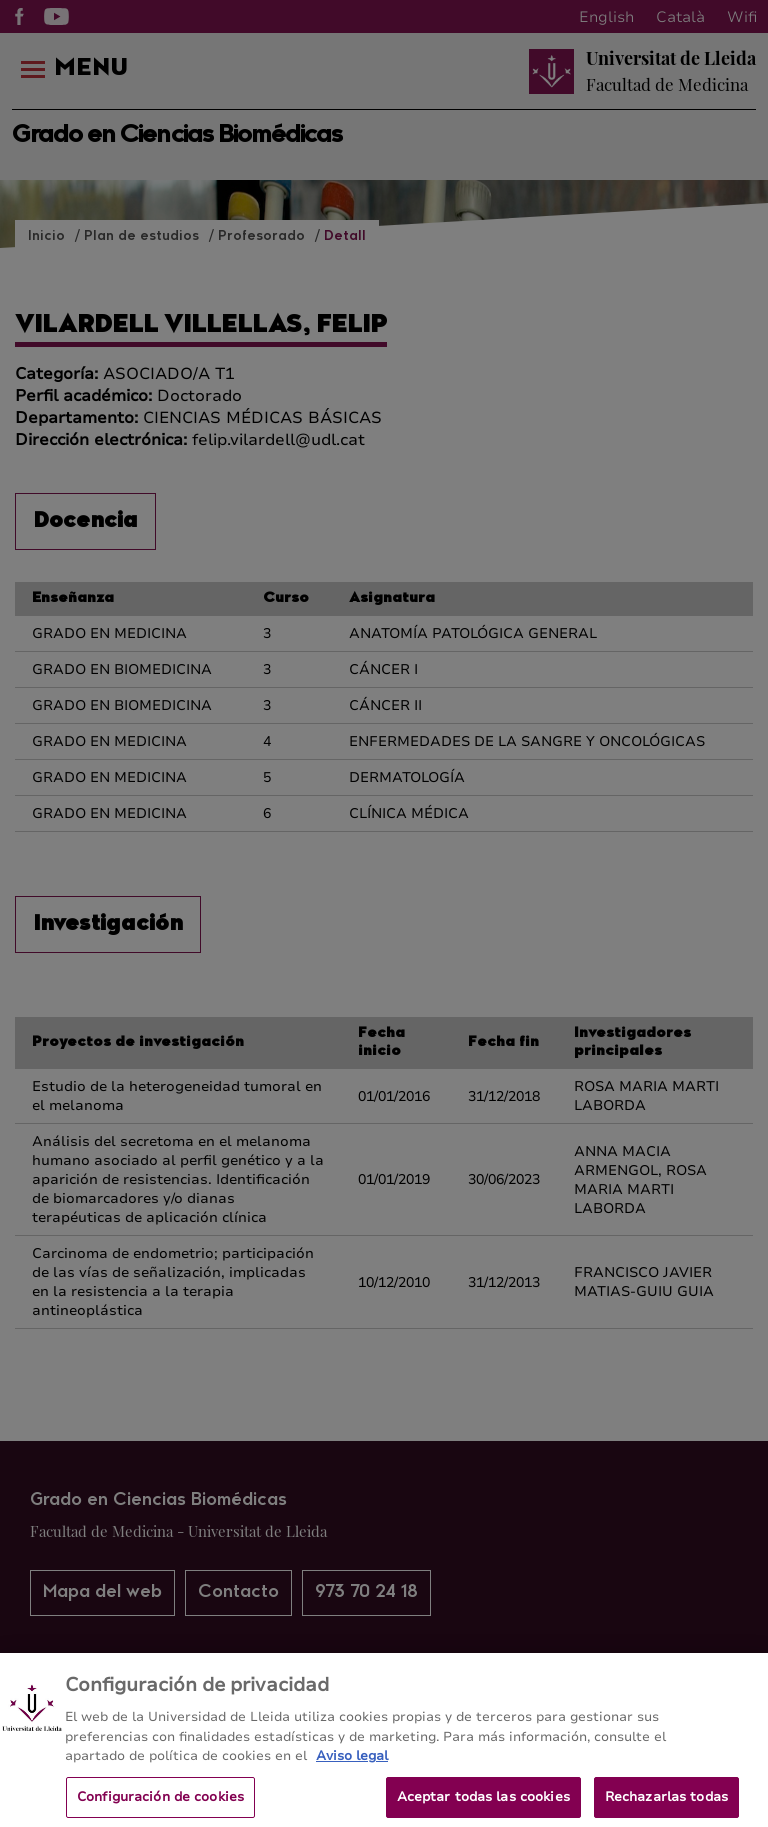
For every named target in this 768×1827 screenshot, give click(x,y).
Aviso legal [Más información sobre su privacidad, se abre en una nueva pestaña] (352, 1767)
